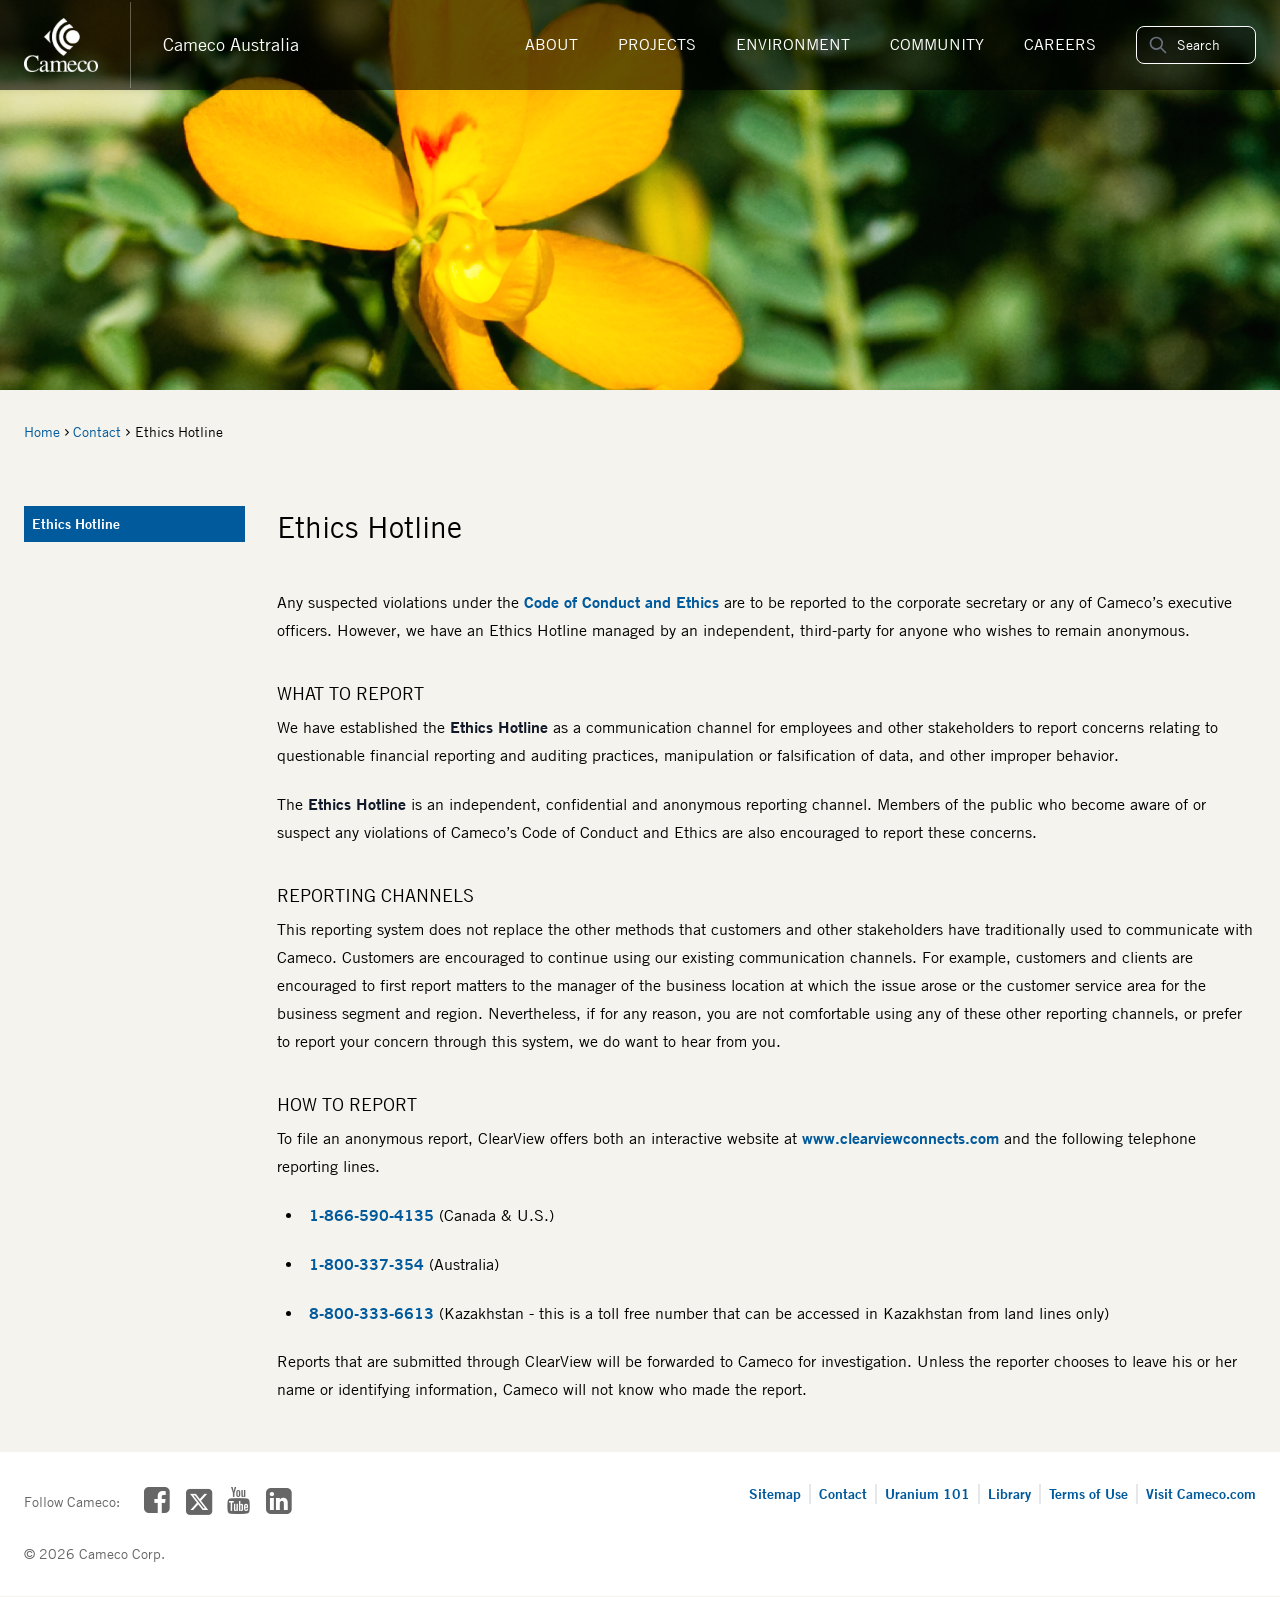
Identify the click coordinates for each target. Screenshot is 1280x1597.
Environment (793, 44)
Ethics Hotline (76, 523)
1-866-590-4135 (371, 1215)
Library (1009, 1493)
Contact (97, 432)
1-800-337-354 (366, 1264)
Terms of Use (1088, 1493)
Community (937, 44)
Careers (1060, 44)
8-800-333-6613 (371, 1313)
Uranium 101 (927, 1493)
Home (42, 432)
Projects (657, 44)
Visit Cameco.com (1201, 1493)
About (551, 44)
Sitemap (775, 1493)
